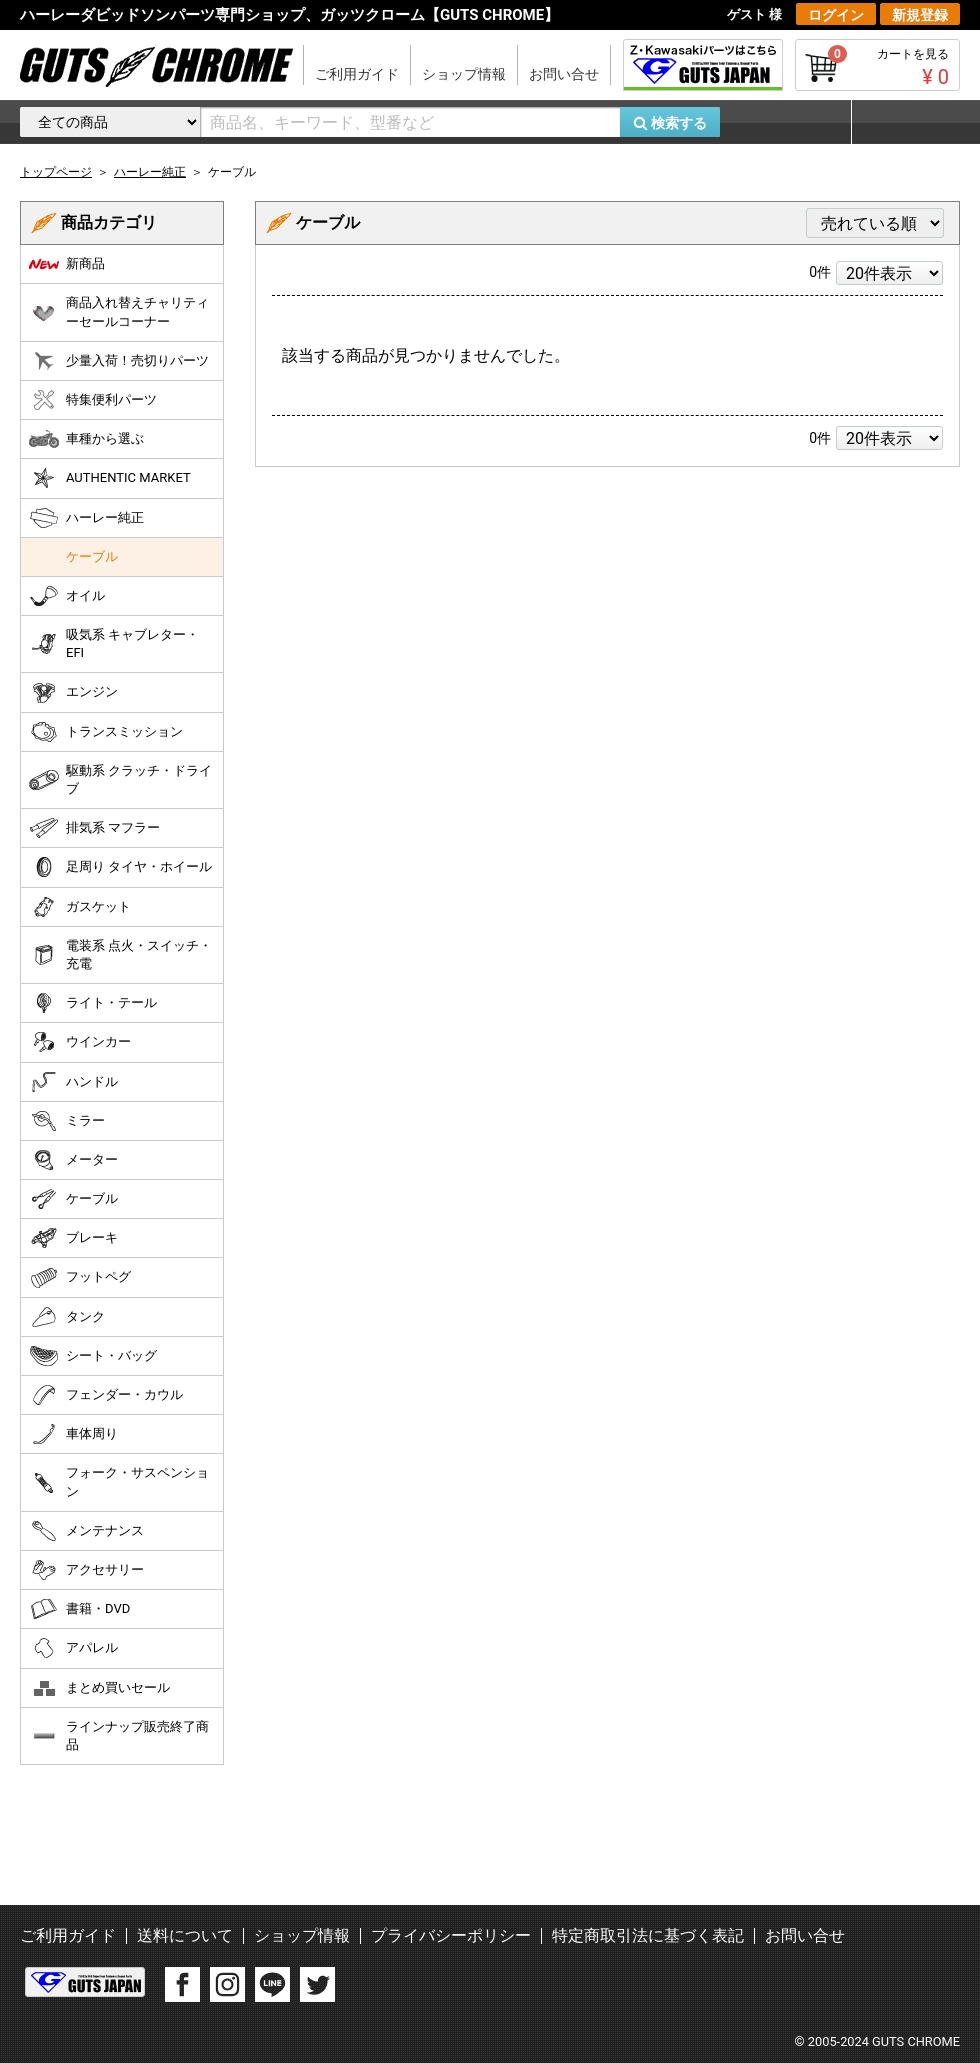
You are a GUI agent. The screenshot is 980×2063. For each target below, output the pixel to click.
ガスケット (80, 907)
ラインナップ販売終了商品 (119, 1735)
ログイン (836, 15)
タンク (67, 1317)
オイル (67, 596)
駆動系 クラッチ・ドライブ (120, 779)
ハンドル (73, 1082)
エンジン (73, 693)
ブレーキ (73, 1238)
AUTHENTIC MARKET (110, 478)
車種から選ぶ (86, 439)
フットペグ (80, 1278)
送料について (185, 1935)
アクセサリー (86, 1570)
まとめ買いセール (99, 1688)
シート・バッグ (93, 1356)
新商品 (67, 264)
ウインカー (80, 1042)
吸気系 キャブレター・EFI (114, 643)
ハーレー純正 (86, 518)
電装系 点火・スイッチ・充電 (120, 954)
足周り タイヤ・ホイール (120, 867)
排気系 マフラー (94, 828)
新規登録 (920, 15)
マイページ (905, 122)
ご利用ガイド (357, 74)
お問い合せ (564, 74)
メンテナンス (86, 1531)
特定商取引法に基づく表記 (648, 1935)
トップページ (56, 172)
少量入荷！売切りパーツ (119, 361)
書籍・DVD (79, 1609)
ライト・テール (93, 1003)
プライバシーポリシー (451, 1935)
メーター (73, 1160)
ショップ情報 (464, 74)
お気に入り (795, 122)
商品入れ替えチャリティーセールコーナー (119, 311)
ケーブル (92, 556)
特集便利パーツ (93, 400)
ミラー (67, 1121)
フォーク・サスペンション (119, 1481)
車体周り (73, 1434)
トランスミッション (106, 732)
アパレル (73, 1648)
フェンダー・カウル (106, 1395)
